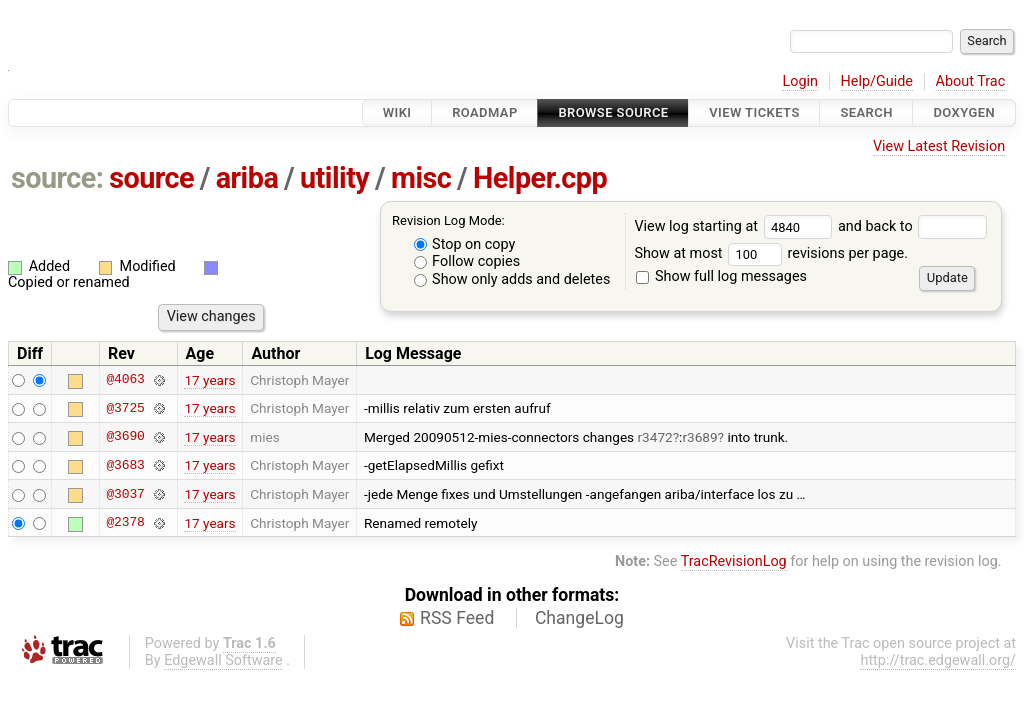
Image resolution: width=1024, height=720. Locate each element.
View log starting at (736, 226)
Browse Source (613, 112)
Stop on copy (465, 244)
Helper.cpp (540, 178)
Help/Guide (877, 81)
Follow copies (467, 261)
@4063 (125, 380)
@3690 (125, 437)
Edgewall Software (223, 660)
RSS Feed (457, 618)
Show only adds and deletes (512, 279)
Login (800, 81)
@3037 (125, 494)
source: (57, 178)
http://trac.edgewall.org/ (938, 660)
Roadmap (485, 112)
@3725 (125, 408)
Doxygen (964, 112)
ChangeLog (579, 618)
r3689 (699, 437)
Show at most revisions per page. (771, 253)
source (151, 178)
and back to (912, 226)
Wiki (397, 112)
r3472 (655, 437)
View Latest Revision (939, 146)
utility (334, 178)
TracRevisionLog (734, 561)
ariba (247, 178)
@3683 (125, 465)
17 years (209, 380)
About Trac (971, 81)
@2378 (125, 523)
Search (866, 112)
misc (421, 178)
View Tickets (754, 112)
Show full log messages (721, 276)
